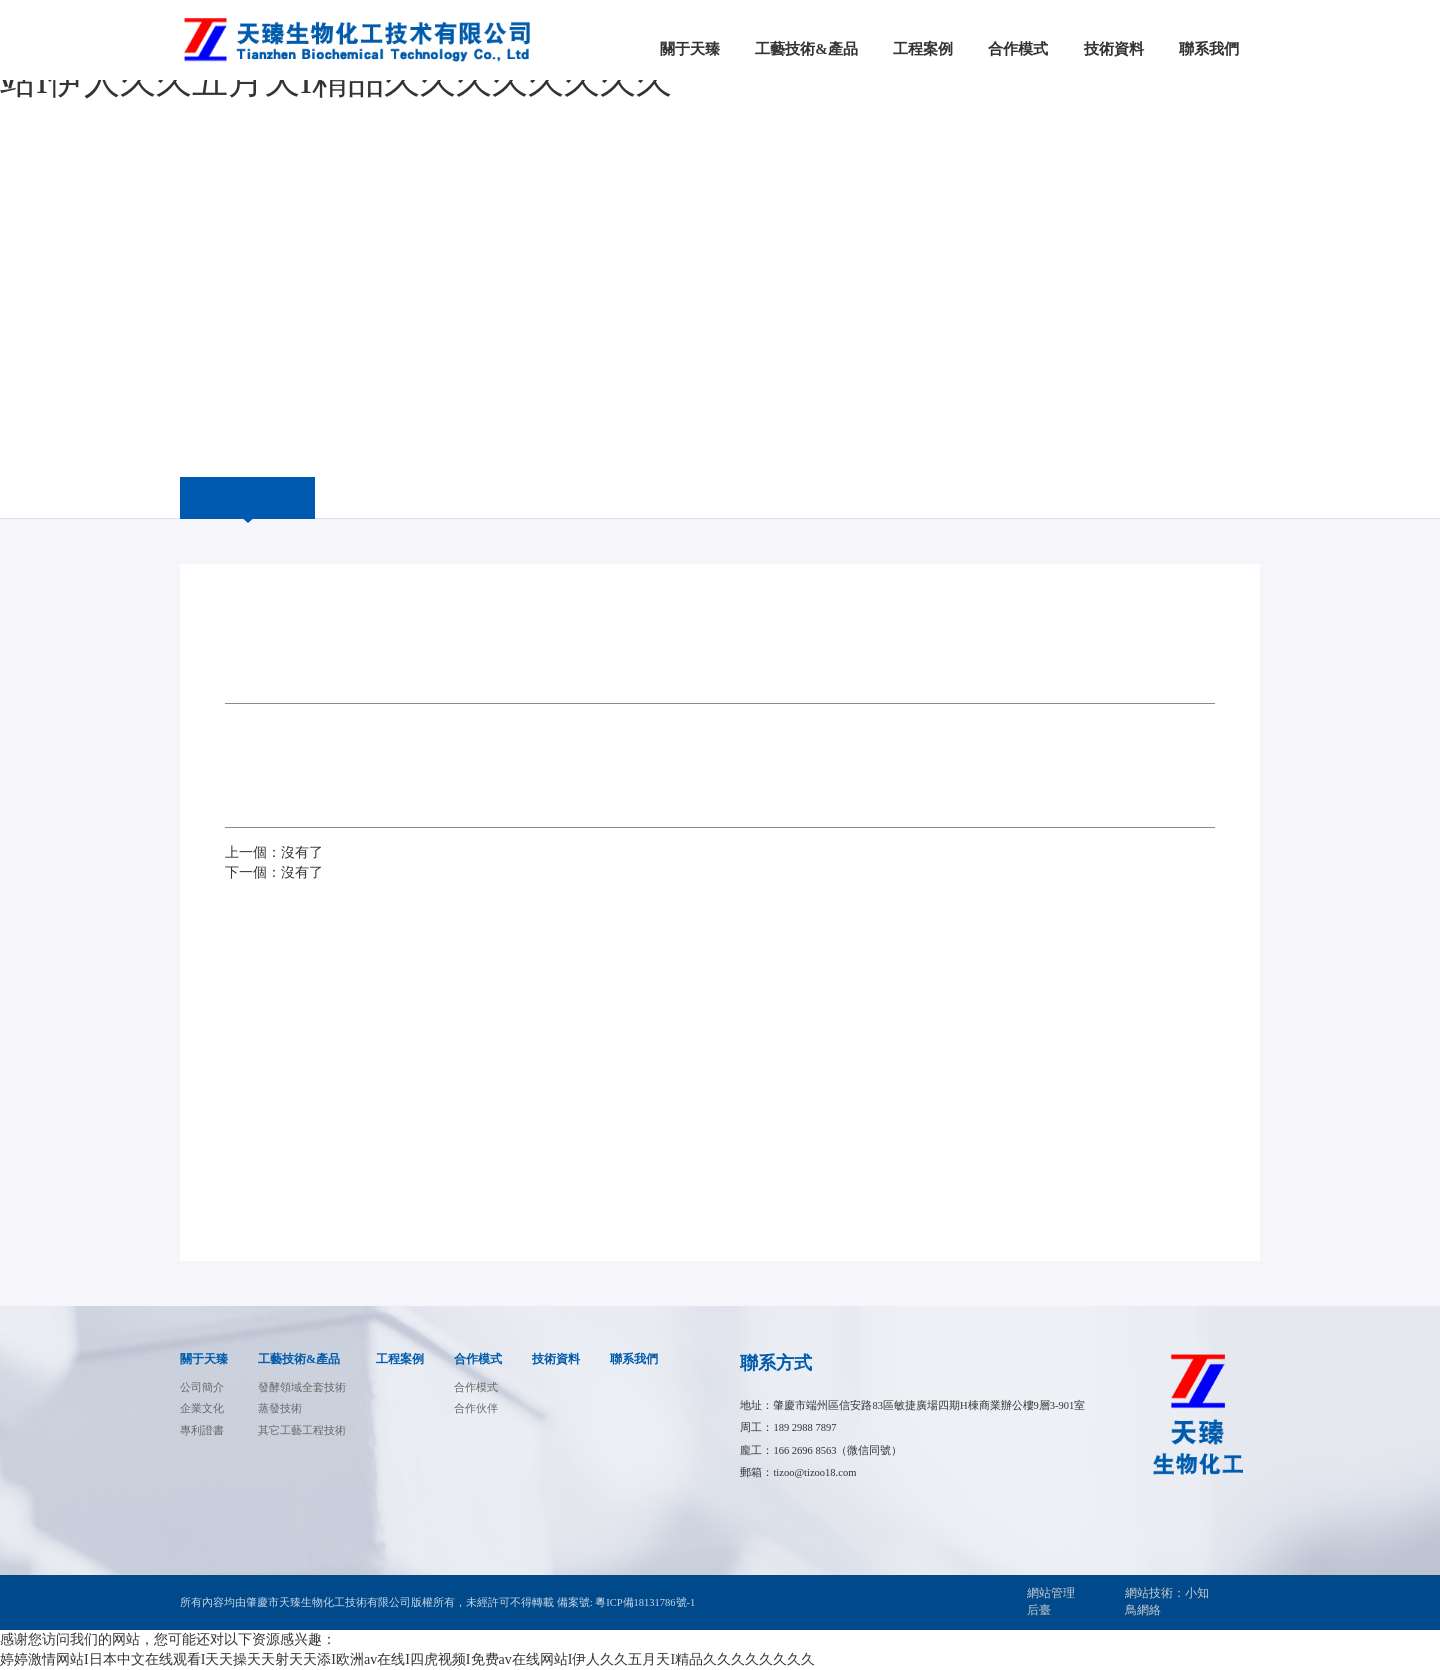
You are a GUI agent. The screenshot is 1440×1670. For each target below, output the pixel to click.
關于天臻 (204, 1359)
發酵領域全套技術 (302, 1387)
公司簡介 (202, 1387)
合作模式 (478, 1359)
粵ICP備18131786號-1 (645, 1602)
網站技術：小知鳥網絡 (1167, 1601)
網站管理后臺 (1051, 1601)
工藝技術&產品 (299, 1359)
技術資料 (556, 1359)
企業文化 (202, 1408)
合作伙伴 (476, 1408)
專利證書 (202, 1430)
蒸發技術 (280, 1408)
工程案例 (400, 1359)
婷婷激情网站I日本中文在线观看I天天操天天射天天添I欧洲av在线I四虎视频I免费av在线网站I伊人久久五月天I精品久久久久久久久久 (407, 1659)
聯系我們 (634, 1359)
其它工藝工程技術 (302, 1430)
